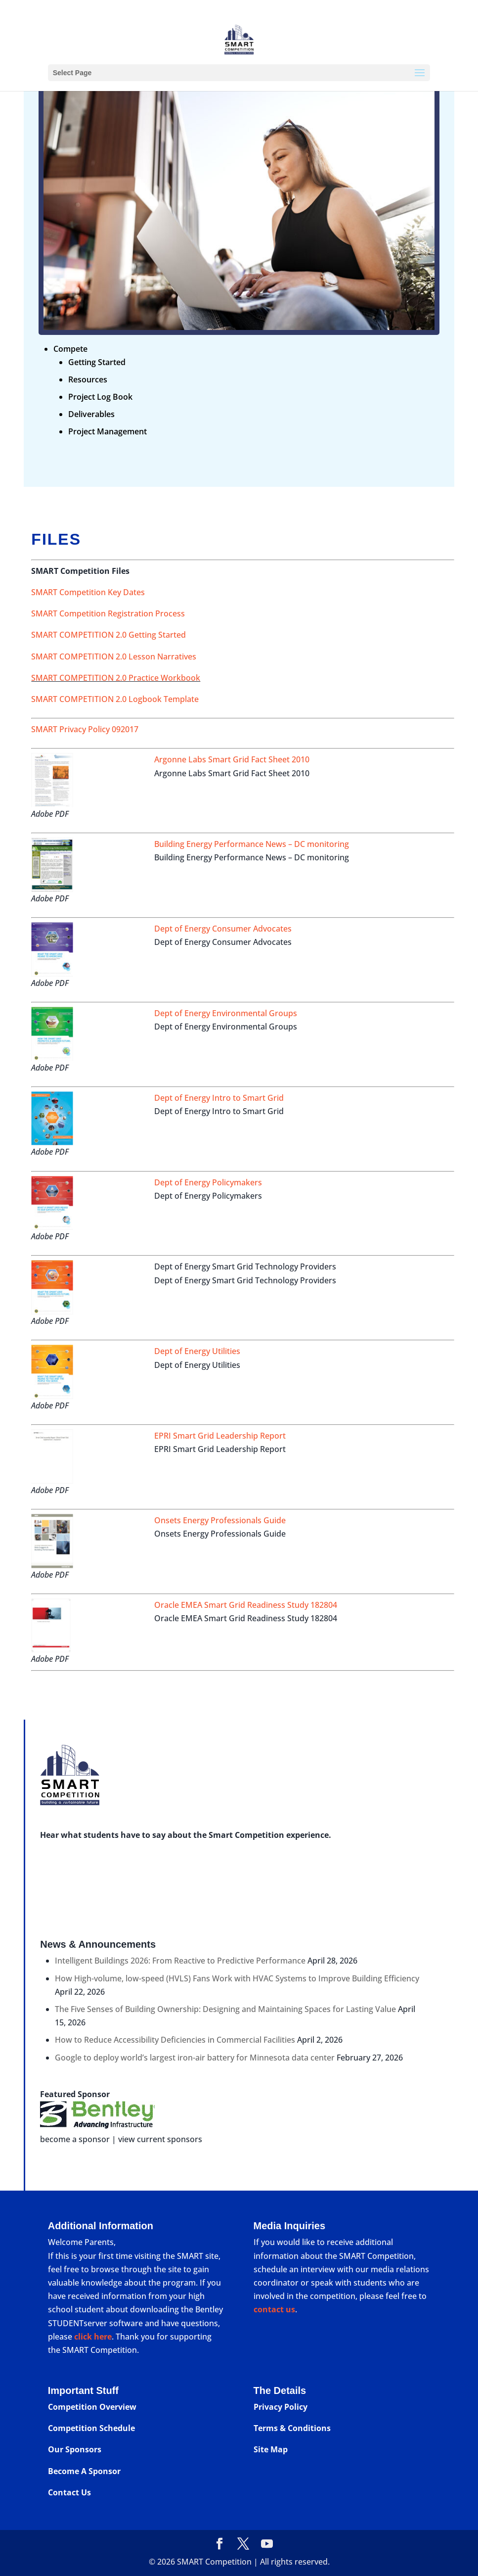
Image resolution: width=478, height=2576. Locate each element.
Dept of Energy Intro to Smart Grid (219, 1097)
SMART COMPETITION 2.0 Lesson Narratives (113, 656)
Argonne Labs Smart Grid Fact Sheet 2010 (231, 759)
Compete (70, 348)
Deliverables (91, 414)
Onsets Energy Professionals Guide (220, 1520)
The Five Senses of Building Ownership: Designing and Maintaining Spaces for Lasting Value (225, 2009)
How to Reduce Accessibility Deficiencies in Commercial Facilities (175, 2039)
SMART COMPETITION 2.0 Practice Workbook (115, 677)
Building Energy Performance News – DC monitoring (251, 844)
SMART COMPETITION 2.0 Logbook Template (115, 699)
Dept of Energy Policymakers (208, 1182)
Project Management (107, 431)
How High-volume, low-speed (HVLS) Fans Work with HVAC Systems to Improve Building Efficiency (237, 1978)
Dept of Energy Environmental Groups (225, 1013)
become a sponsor (75, 2139)
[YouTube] (267, 2544)
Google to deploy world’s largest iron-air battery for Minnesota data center (195, 2057)
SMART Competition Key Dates (88, 592)
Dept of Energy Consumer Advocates (223, 928)
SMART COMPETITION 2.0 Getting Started (108, 634)
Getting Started (97, 362)
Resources (87, 379)
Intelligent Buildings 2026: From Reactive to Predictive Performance (180, 1960)
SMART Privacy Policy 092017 (84, 729)
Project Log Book (100, 396)
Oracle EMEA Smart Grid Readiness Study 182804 (245, 1604)
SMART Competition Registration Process (108, 613)
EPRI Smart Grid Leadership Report (220, 1435)
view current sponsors (160, 2139)
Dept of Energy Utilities (197, 1351)
